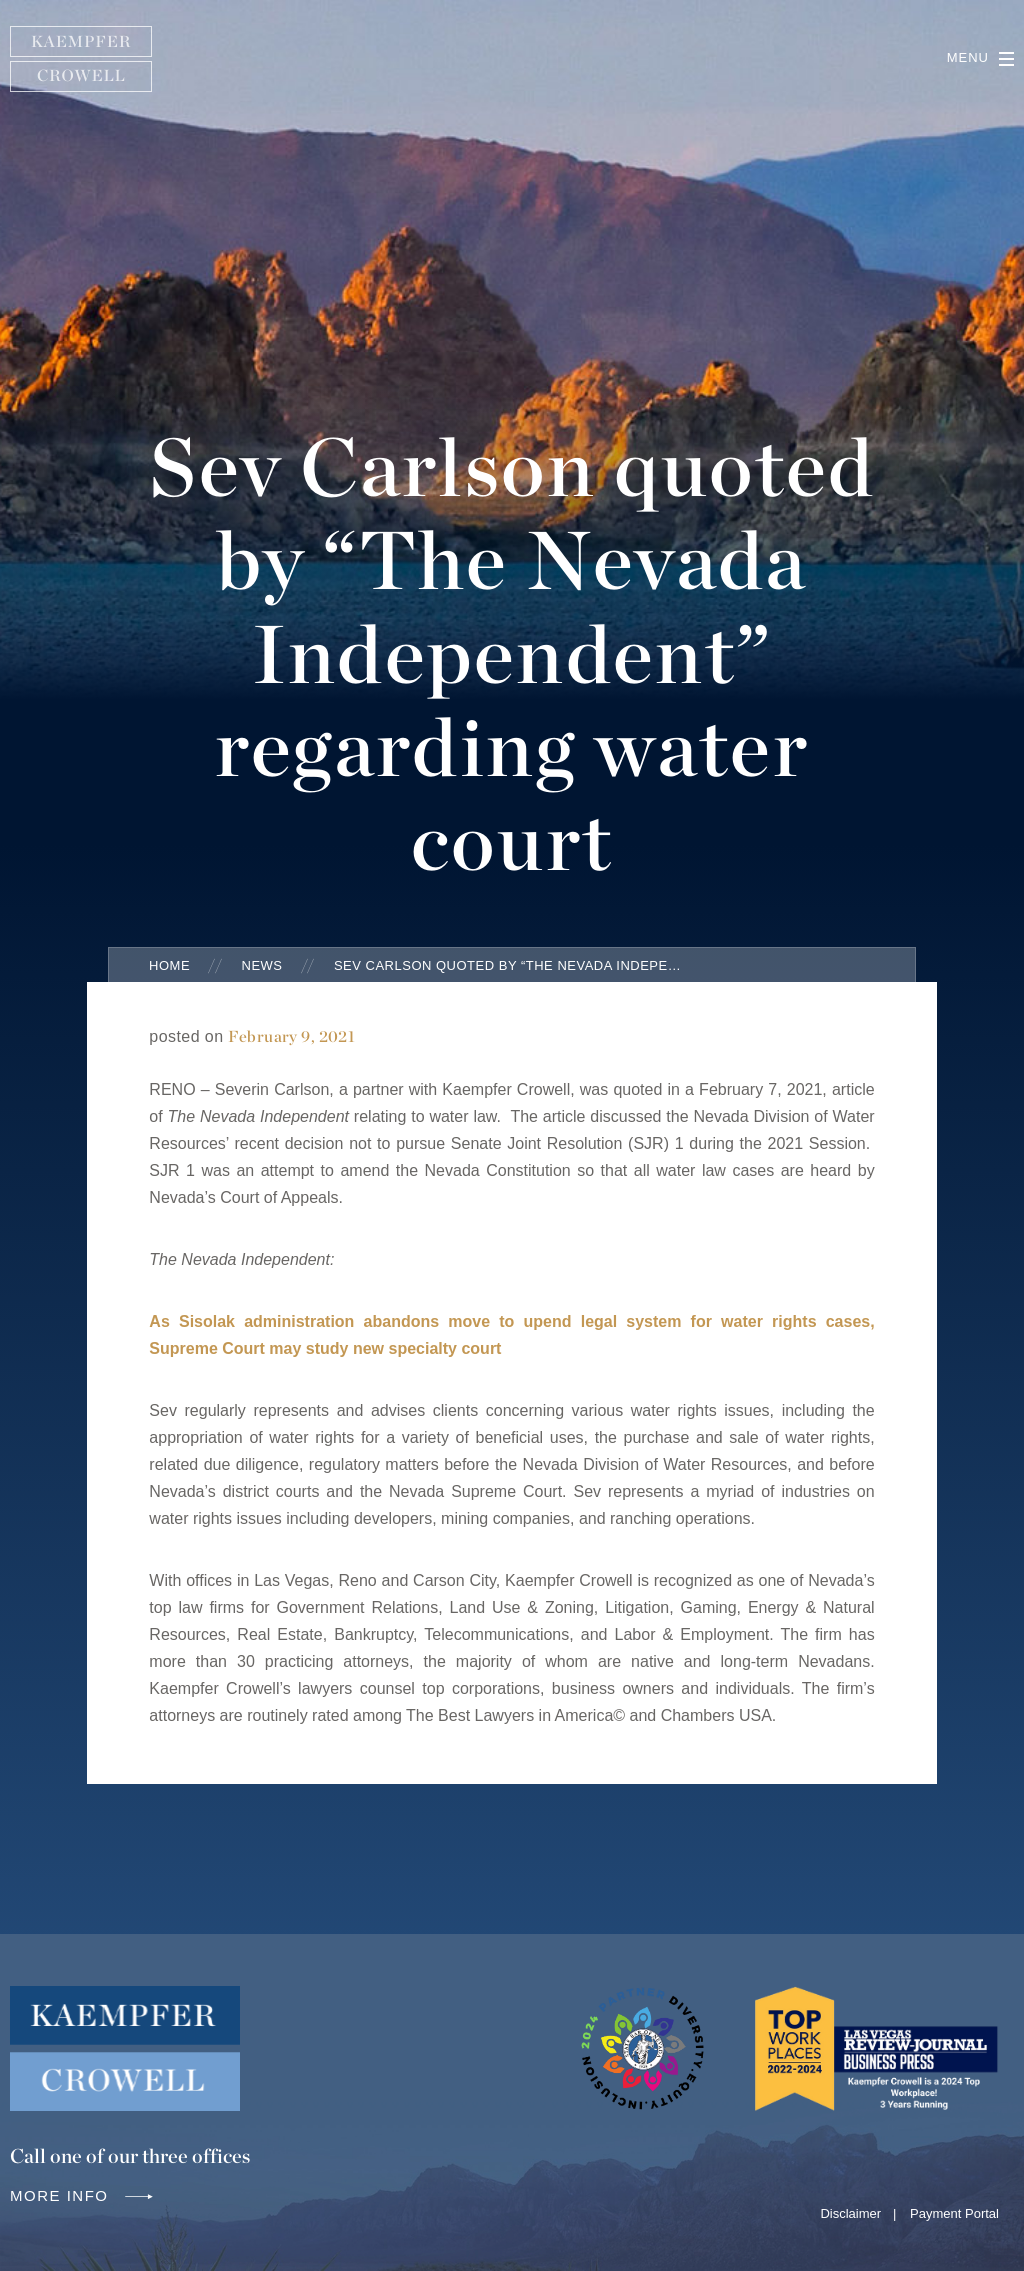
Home (169, 965)
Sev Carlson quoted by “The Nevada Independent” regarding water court (509, 965)
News (262, 965)
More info (83, 2195)
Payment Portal (954, 2213)
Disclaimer (850, 2213)
